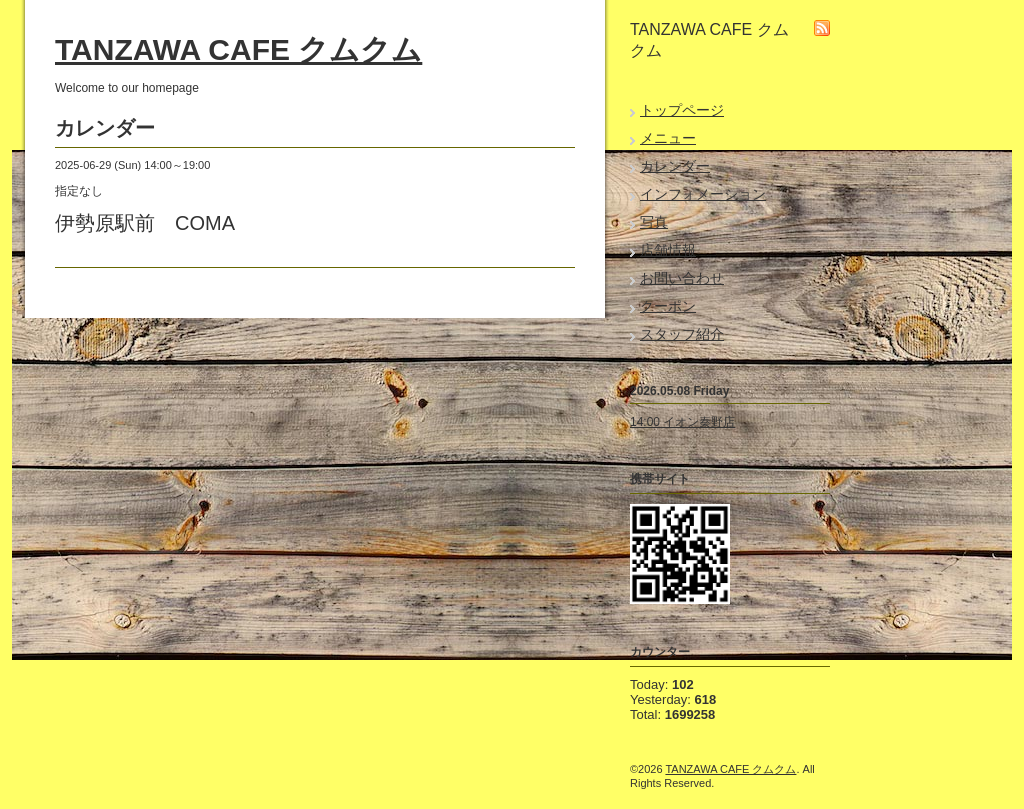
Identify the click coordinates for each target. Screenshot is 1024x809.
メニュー (668, 138)
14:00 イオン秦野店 (682, 422)
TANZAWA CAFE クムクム (238, 49)
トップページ (682, 110)
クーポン (668, 306)
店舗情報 (668, 250)
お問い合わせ (682, 278)
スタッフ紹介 (682, 334)
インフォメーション (703, 194)
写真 (654, 222)
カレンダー (675, 166)
